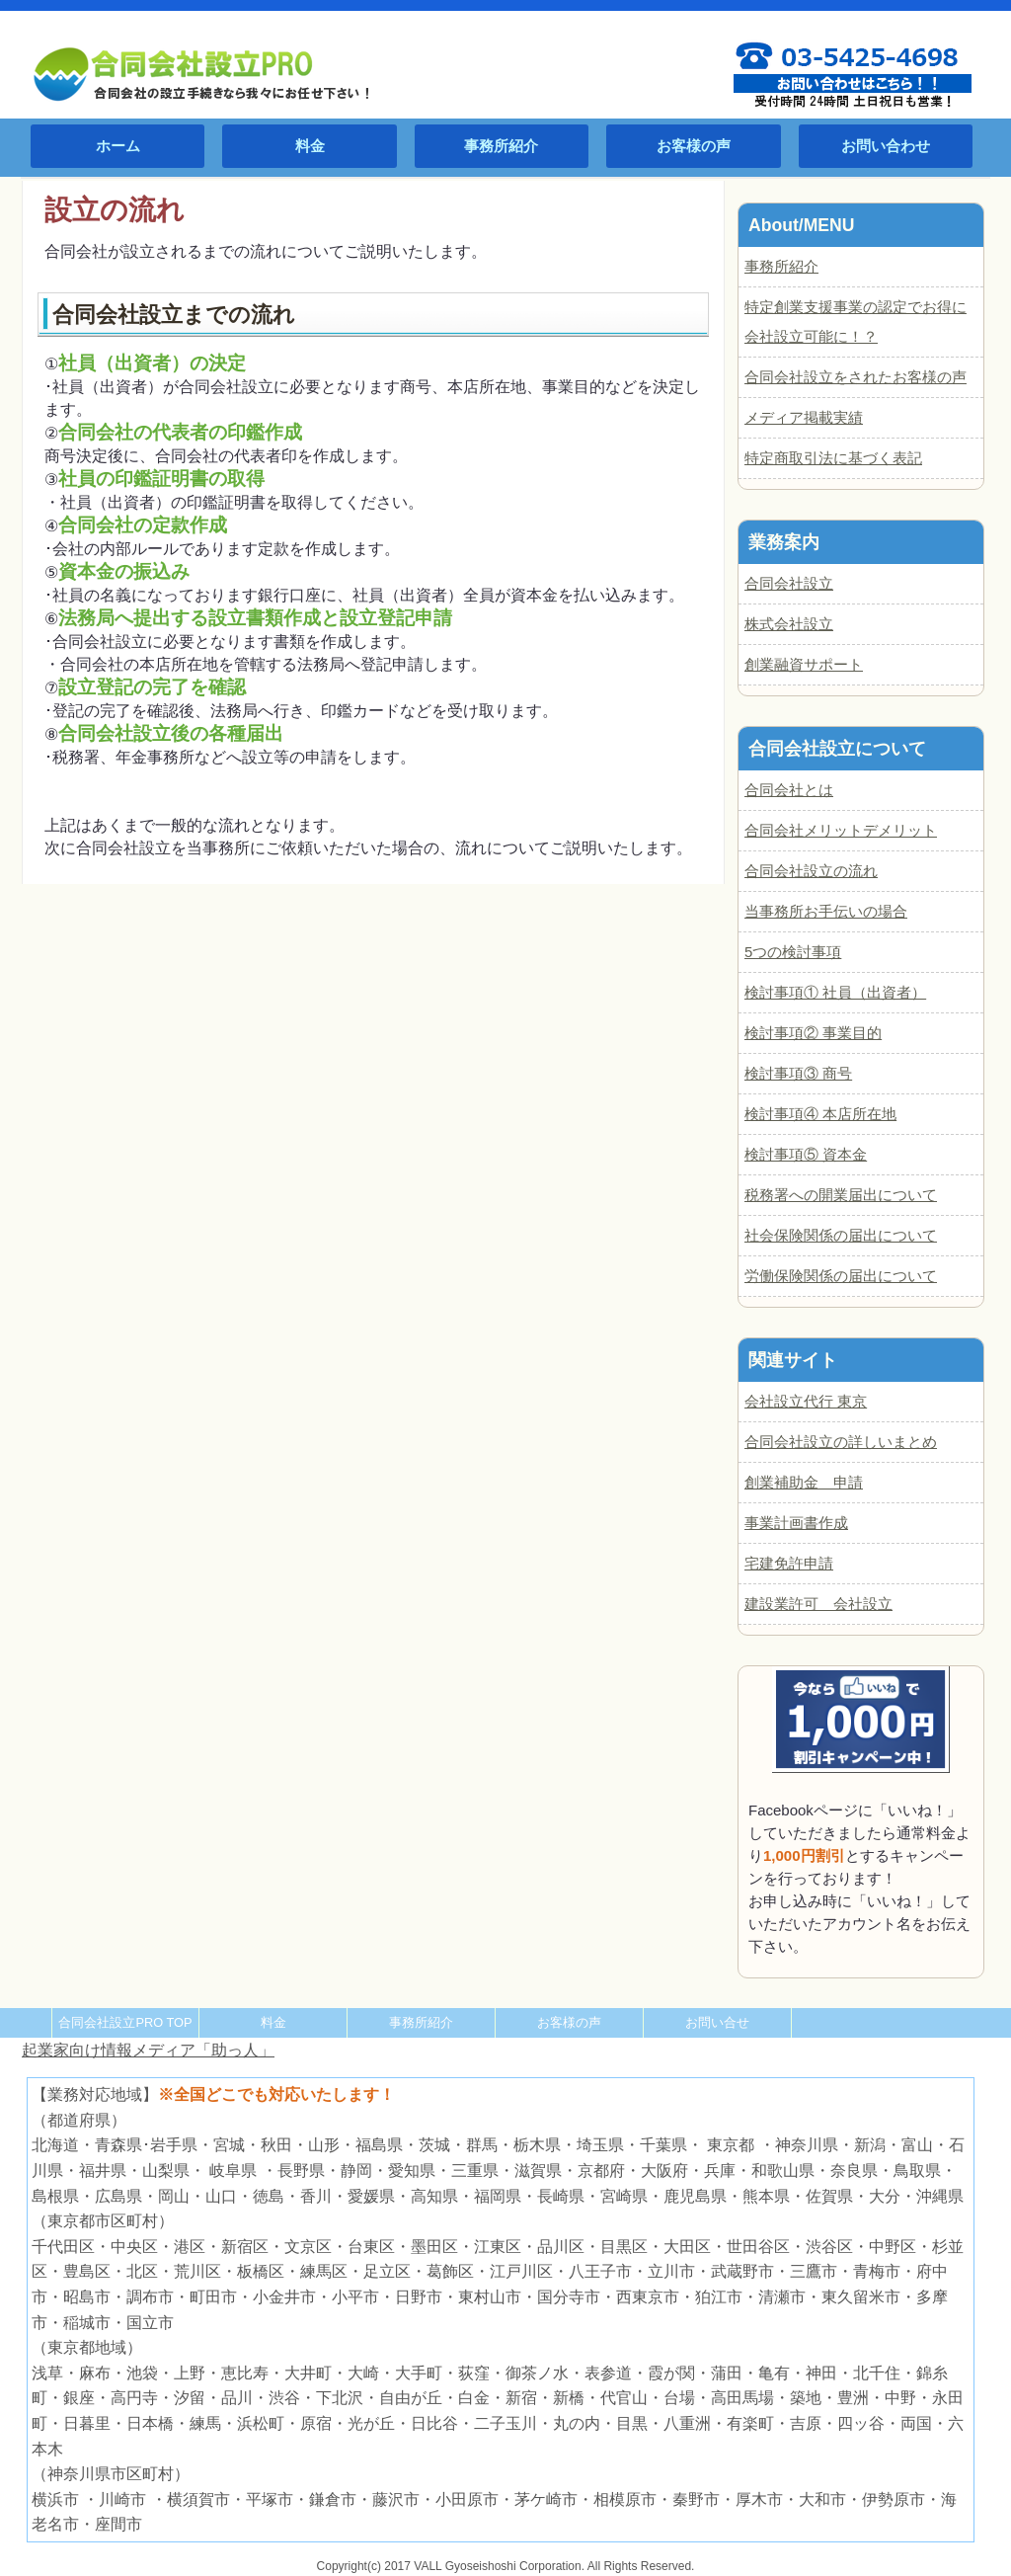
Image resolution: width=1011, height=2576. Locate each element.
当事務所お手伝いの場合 (825, 911)
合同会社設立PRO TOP (125, 2022)
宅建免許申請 (788, 1563)
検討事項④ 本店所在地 (820, 1113)
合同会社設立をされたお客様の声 (855, 376)
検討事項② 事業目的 (813, 1032)
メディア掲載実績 (803, 417)
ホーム (118, 145)
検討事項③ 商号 (798, 1073)
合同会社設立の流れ (811, 870)
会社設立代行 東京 (805, 1401)
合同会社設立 (788, 583)
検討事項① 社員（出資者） (835, 992)
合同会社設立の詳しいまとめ (840, 1441)
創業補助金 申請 (803, 1482)
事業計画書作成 (796, 1522)
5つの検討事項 (792, 951)
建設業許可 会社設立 (818, 1603)
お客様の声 (694, 145)
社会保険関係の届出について (840, 1235)
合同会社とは (788, 789)
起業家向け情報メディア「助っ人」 (148, 2050)
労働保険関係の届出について (840, 1275)
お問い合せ (717, 2022)
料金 (310, 145)
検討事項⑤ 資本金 (805, 1154)
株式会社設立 (788, 623)
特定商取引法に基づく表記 (833, 457)
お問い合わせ (885, 145)
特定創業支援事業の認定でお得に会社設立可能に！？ (855, 321)
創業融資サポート (803, 664)
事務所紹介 (501, 145)
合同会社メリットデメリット (840, 830)
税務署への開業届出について (840, 1194)
